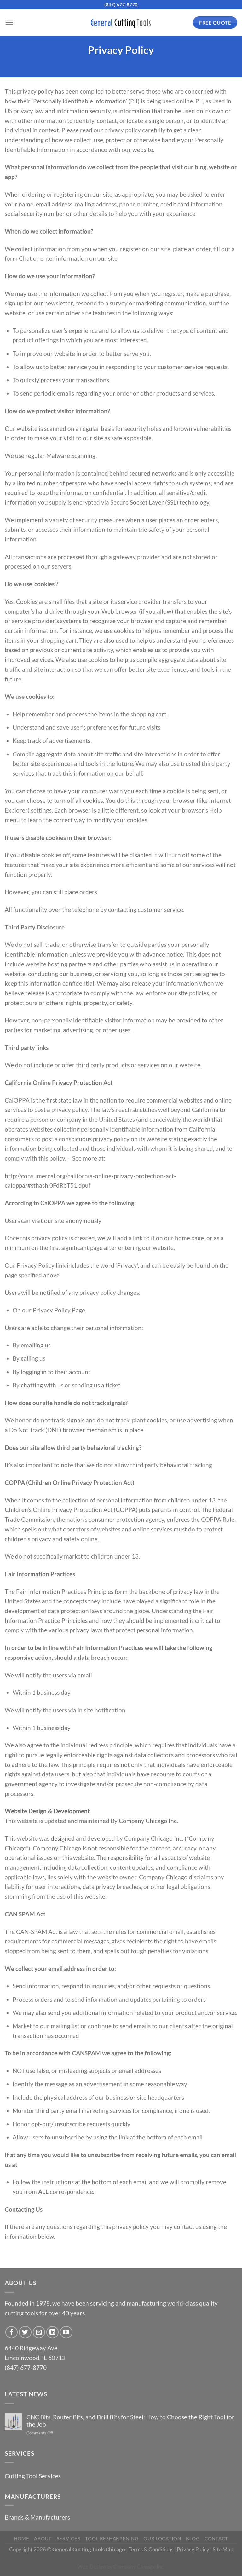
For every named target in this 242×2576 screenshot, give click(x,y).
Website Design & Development (47, 1811)
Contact (216, 2538)
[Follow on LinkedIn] (52, 2332)
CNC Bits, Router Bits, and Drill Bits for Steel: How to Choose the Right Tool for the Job (130, 2420)
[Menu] (9, 22)
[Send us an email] (39, 2332)
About (43, 2538)
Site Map (223, 2549)
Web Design (91, 2566)
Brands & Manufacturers (37, 2517)
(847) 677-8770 (121, 4)
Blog (192, 2538)
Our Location (162, 2538)
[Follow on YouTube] (66, 2332)
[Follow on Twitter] (25, 2332)
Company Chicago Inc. (148, 1820)
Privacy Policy (193, 2549)
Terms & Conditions (151, 2549)
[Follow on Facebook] (11, 2332)
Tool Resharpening (112, 2538)
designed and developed (83, 1838)
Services (68, 2538)
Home (21, 2538)
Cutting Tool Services (33, 2476)
